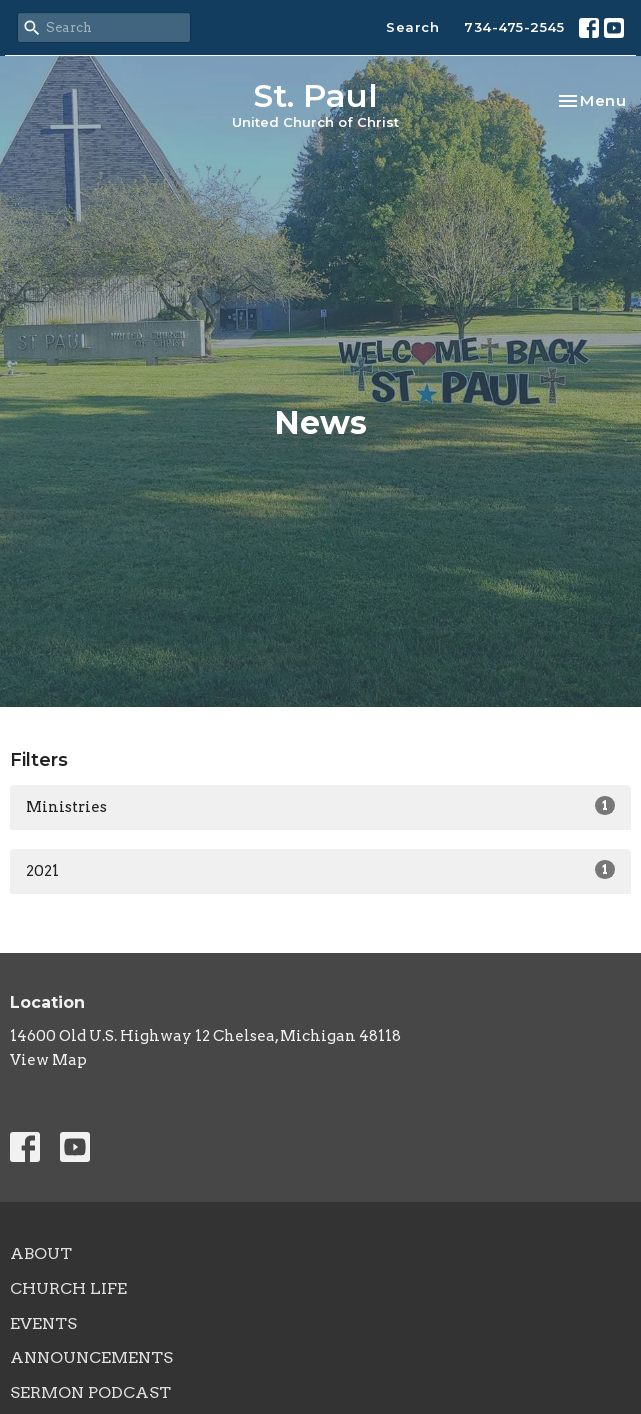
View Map (48, 1060)
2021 (320, 870)
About (41, 1253)
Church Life (68, 1288)
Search (412, 27)
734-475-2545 (514, 27)
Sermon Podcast (90, 1392)
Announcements (91, 1357)
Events (43, 1323)
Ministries (320, 806)
